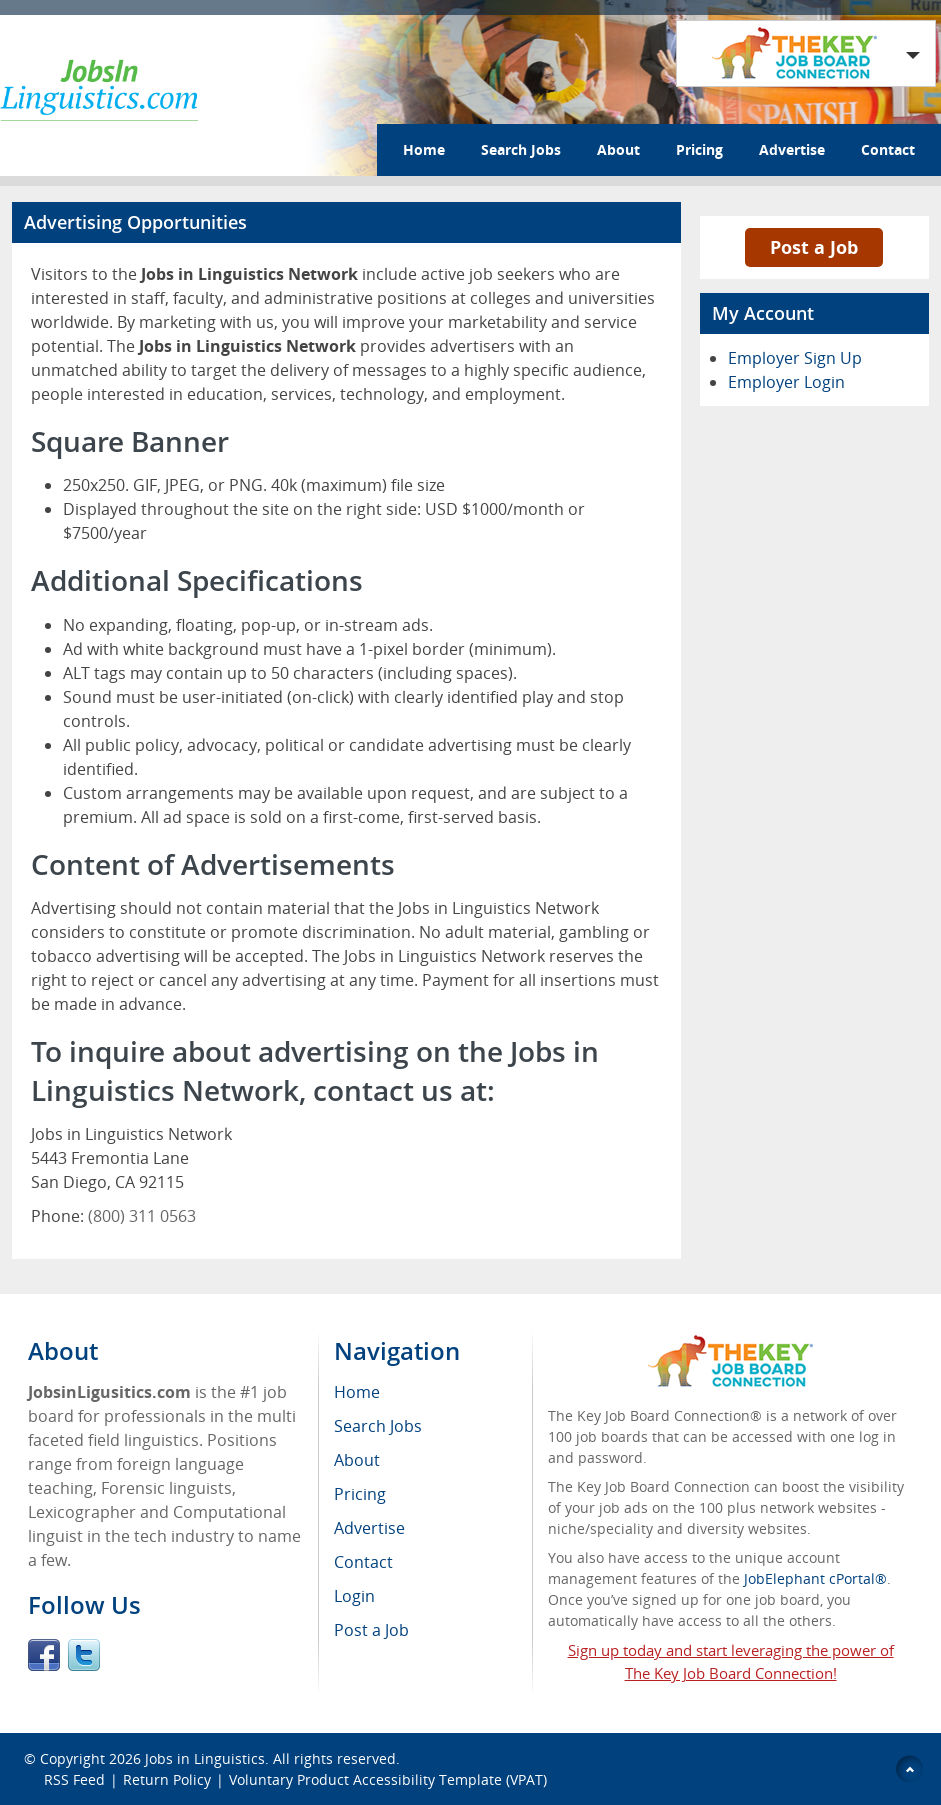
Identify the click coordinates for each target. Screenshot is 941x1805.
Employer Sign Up (795, 358)
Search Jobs (521, 149)
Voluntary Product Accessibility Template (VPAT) (388, 1779)
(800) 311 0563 (142, 1216)
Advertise (792, 149)
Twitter (84, 1655)
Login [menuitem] (354, 1596)
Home (424, 149)
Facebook (44, 1655)
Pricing (699, 149)
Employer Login (786, 382)
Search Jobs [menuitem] (378, 1426)
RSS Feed (74, 1779)
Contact (888, 149)
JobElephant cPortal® (815, 1578)
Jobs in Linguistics (205, 1758)
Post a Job (814, 247)
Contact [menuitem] (363, 1562)
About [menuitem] (357, 1460)
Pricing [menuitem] (360, 1494)
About (618, 149)
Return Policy (167, 1779)
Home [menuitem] (357, 1392)
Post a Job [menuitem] (371, 1630)
